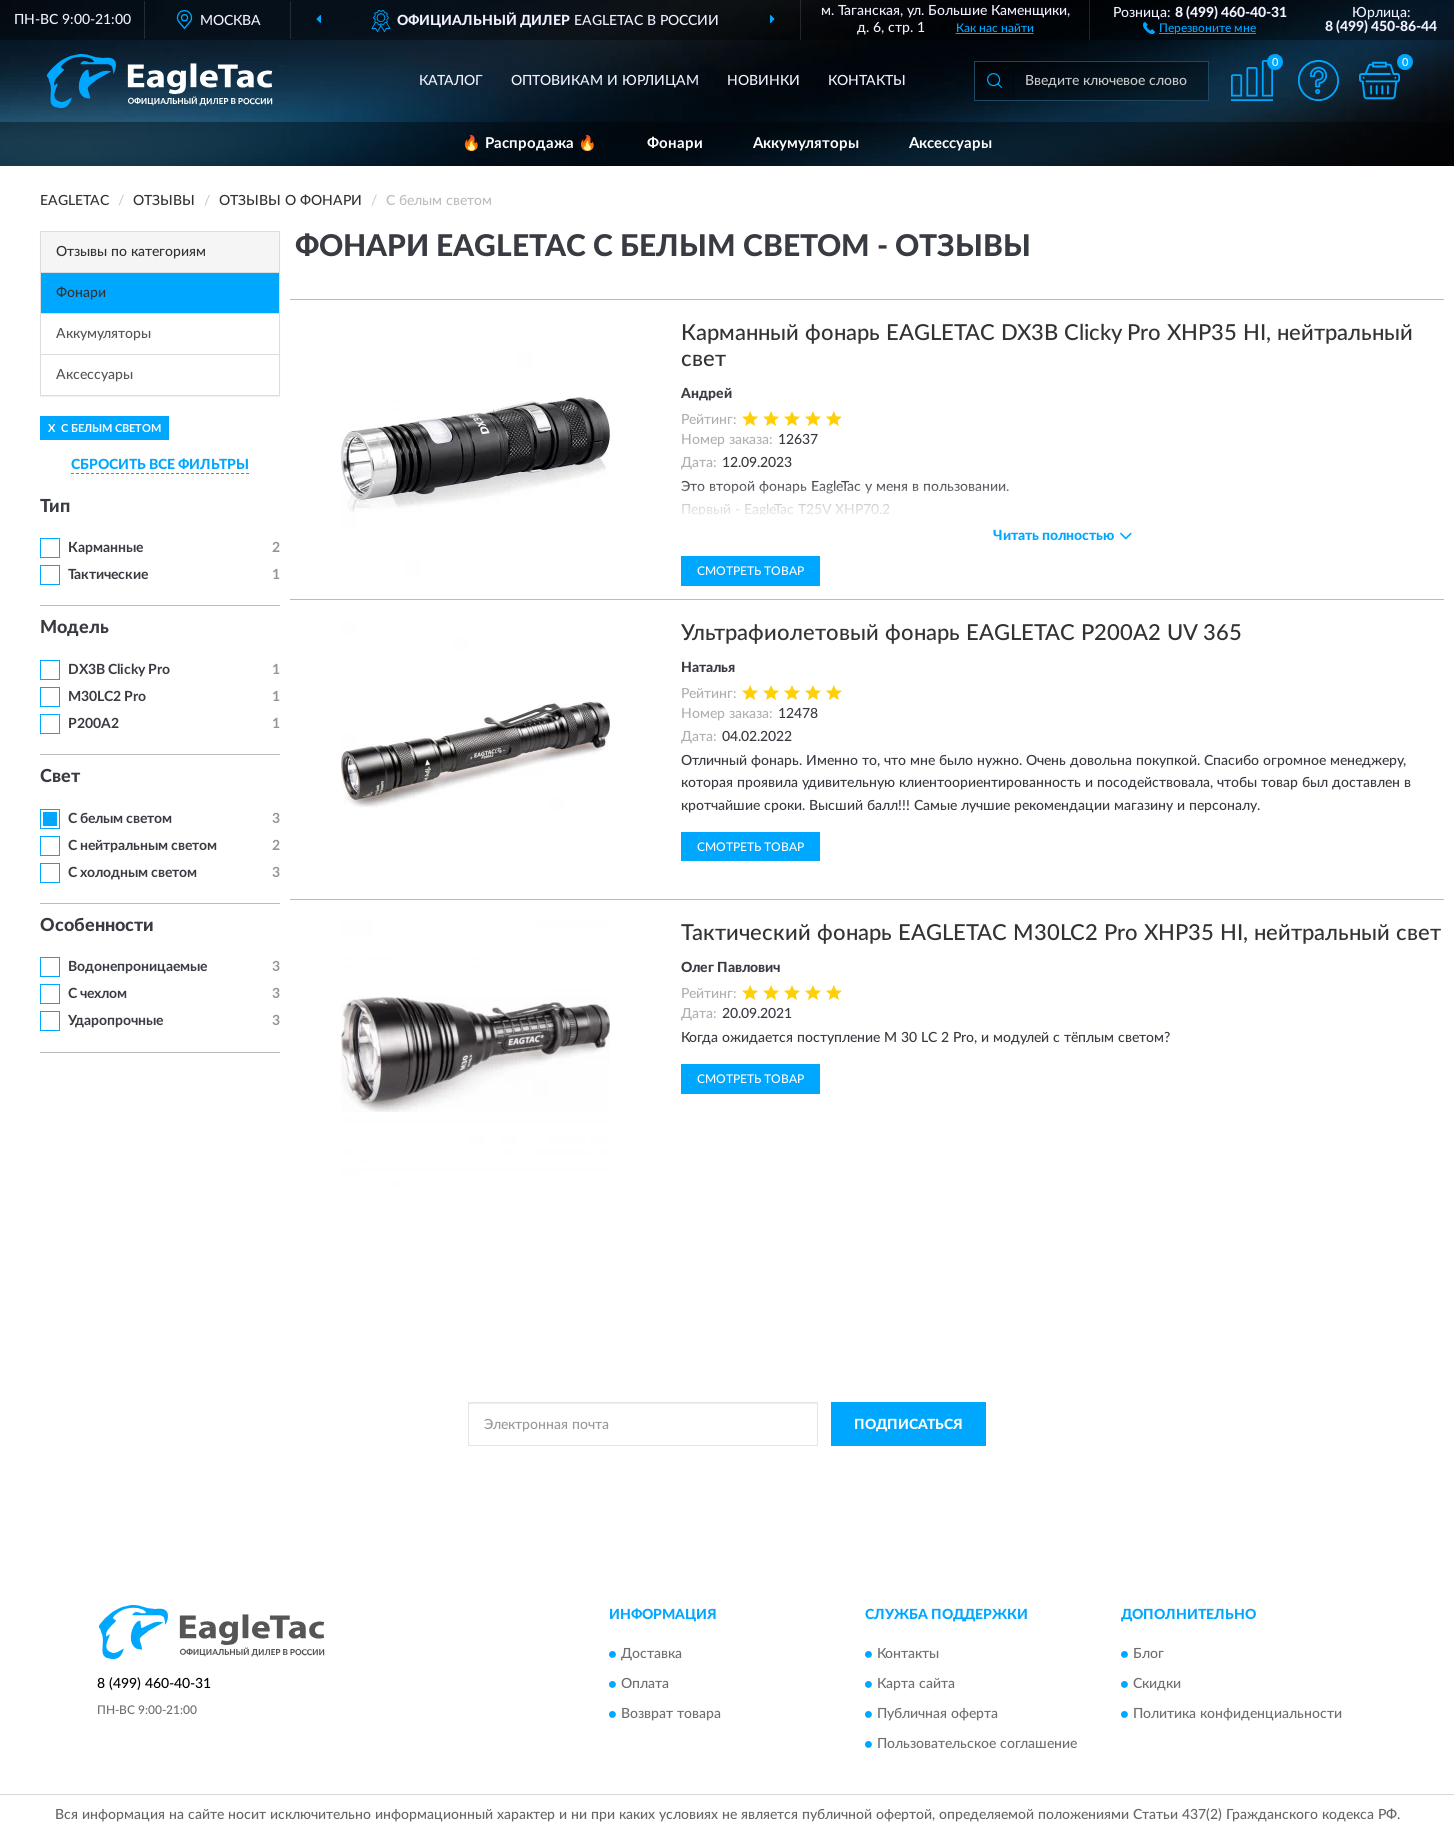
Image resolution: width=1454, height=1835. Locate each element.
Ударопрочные (115, 1021)
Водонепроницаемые (137, 967)
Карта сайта (916, 1684)
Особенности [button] (97, 926)
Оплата (645, 1684)
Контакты (867, 81)
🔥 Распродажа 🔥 (529, 143)
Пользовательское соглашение (977, 1744)
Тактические (108, 575)
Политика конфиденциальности (1237, 1714)
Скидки (1157, 1684)
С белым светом (120, 819)
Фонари (675, 143)
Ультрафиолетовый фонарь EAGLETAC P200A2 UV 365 (961, 633)
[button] (1199, 27)
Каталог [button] (451, 81)
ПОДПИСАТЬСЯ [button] (908, 1425)
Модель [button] (74, 628)
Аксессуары (950, 143)
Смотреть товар (750, 571)
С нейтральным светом (142, 846)
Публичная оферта (937, 1714)
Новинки (763, 81)
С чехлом (97, 994)
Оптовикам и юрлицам (605, 81)
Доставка (651, 1654)
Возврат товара (671, 1714)
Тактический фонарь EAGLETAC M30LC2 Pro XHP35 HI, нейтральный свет (1061, 933)
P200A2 (93, 724)
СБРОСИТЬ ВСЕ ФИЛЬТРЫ (160, 465)
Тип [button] (55, 507)
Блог (1148, 1654)
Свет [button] (60, 777)
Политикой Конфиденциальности (727, 1469)
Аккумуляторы (806, 143)
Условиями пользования (903, 1469)
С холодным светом (132, 873)
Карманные (105, 548)
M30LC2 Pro (107, 697)
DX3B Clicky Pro (119, 670)
